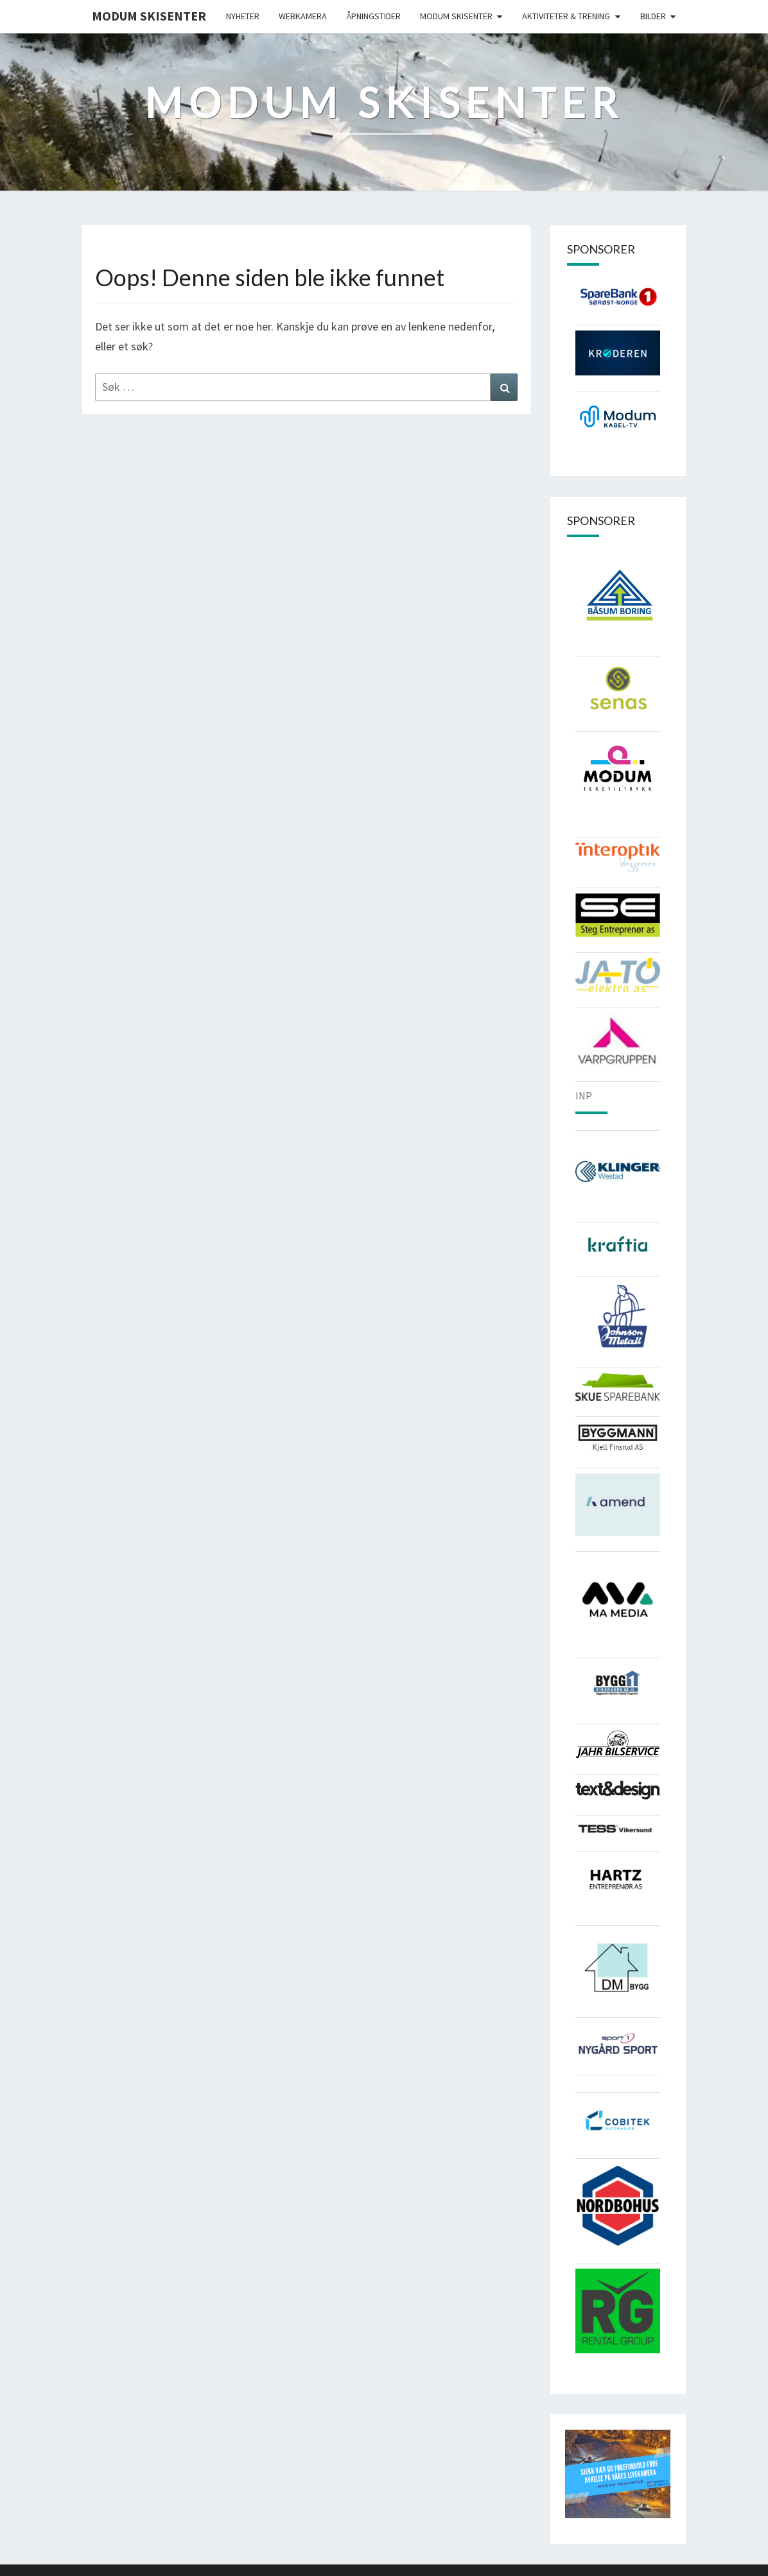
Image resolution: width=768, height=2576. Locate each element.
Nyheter (242, 16)
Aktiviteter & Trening (566, 16)
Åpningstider (373, 16)
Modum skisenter (456, 16)
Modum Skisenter (149, 16)
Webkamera (303, 16)
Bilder (653, 16)
